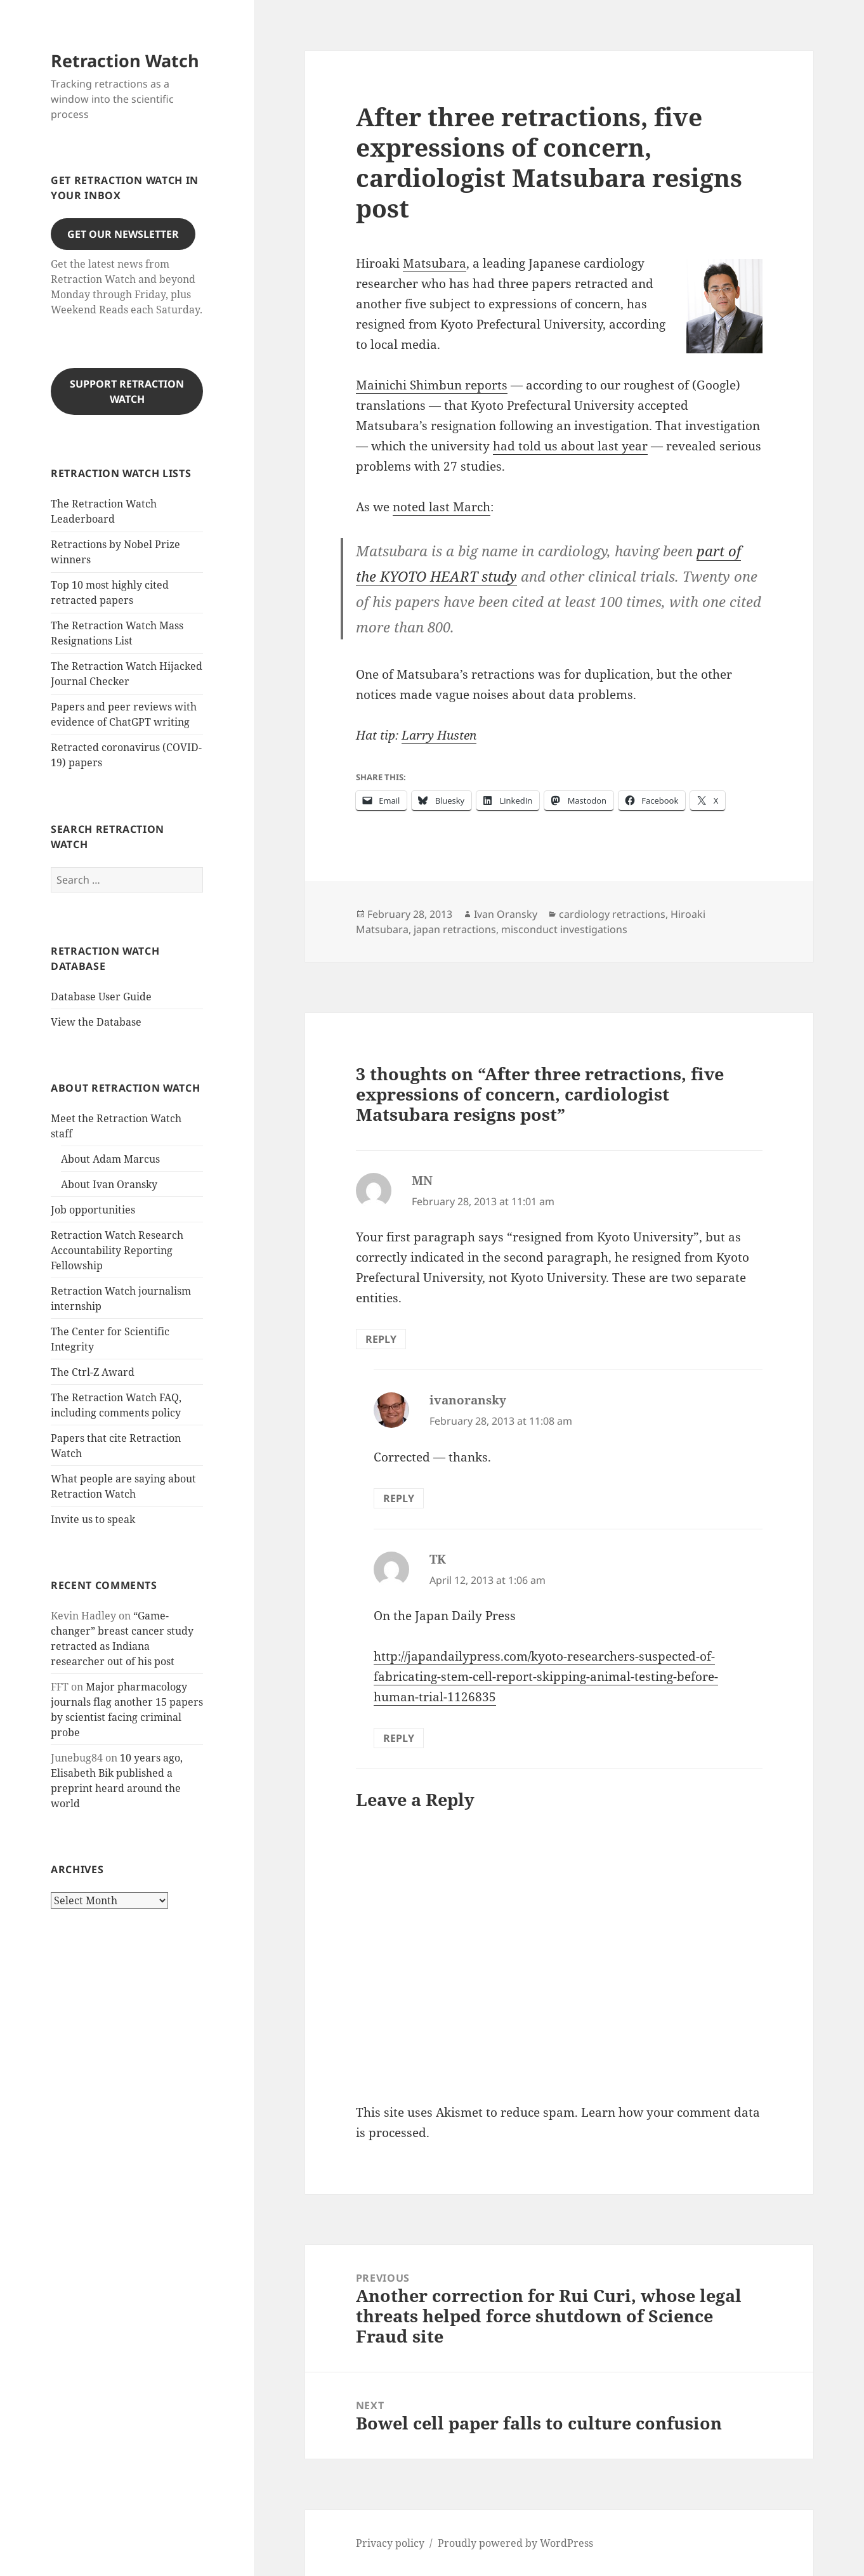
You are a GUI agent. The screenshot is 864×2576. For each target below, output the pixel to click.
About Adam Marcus (110, 1159)
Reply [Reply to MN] (380, 1339)
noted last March (441, 507)
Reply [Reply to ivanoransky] (398, 1498)
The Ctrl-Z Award (92, 1372)
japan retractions (455, 929)
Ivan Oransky (505, 914)
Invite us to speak (93, 1519)
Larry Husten (439, 735)
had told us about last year (570, 446)
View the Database (96, 1022)
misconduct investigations (564, 929)
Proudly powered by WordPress (515, 2543)
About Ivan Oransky (109, 1184)
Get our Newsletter (123, 234)
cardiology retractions (612, 914)
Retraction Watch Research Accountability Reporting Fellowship (117, 1250)
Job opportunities (93, 1210)
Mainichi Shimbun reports (431, 385)
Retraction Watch (125, 60)
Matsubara (434, 263)
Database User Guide (101, 997)
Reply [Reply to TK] (398, 1738)
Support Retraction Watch (127, 391)
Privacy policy (390, 2543)
